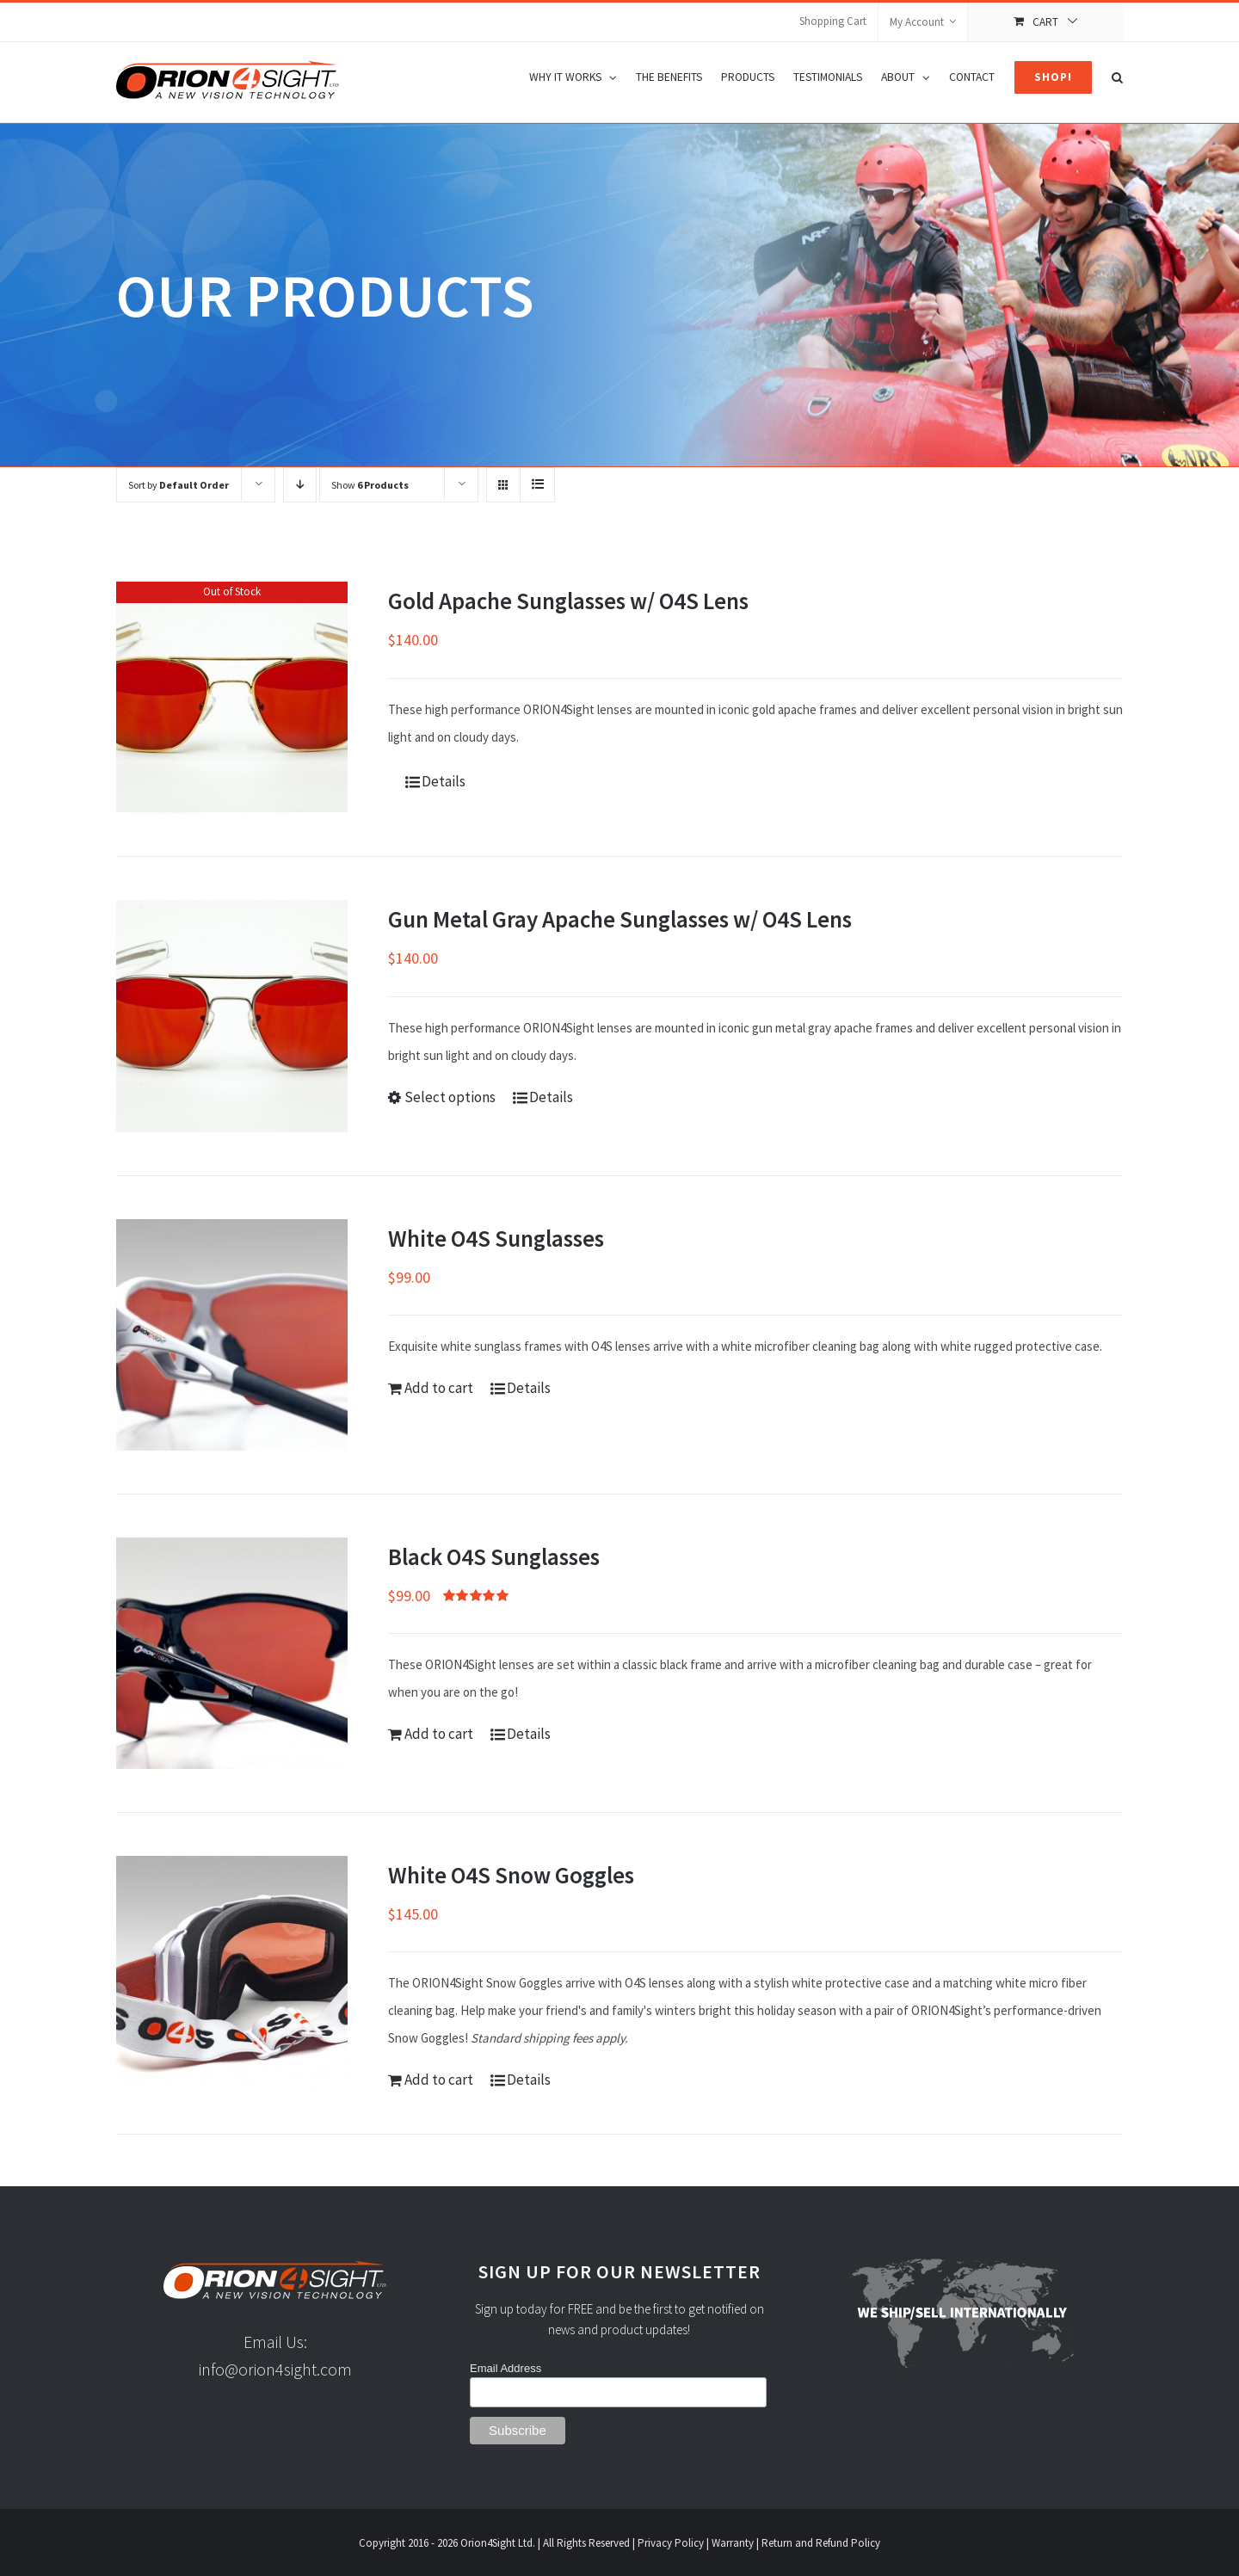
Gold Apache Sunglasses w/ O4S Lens (568, 600)
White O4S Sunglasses (496, 1238)
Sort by (178, 484)
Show (370, 484)
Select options (450, 1097)
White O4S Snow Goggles (511, 1874)
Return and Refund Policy (820, 2543)
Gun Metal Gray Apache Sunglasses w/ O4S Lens (620, 919)
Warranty (733, 2543)
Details (443, 781)
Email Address (505, 2368)
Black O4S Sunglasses (494, 1556)
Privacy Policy (671, 2543)
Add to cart (438, 1387)
